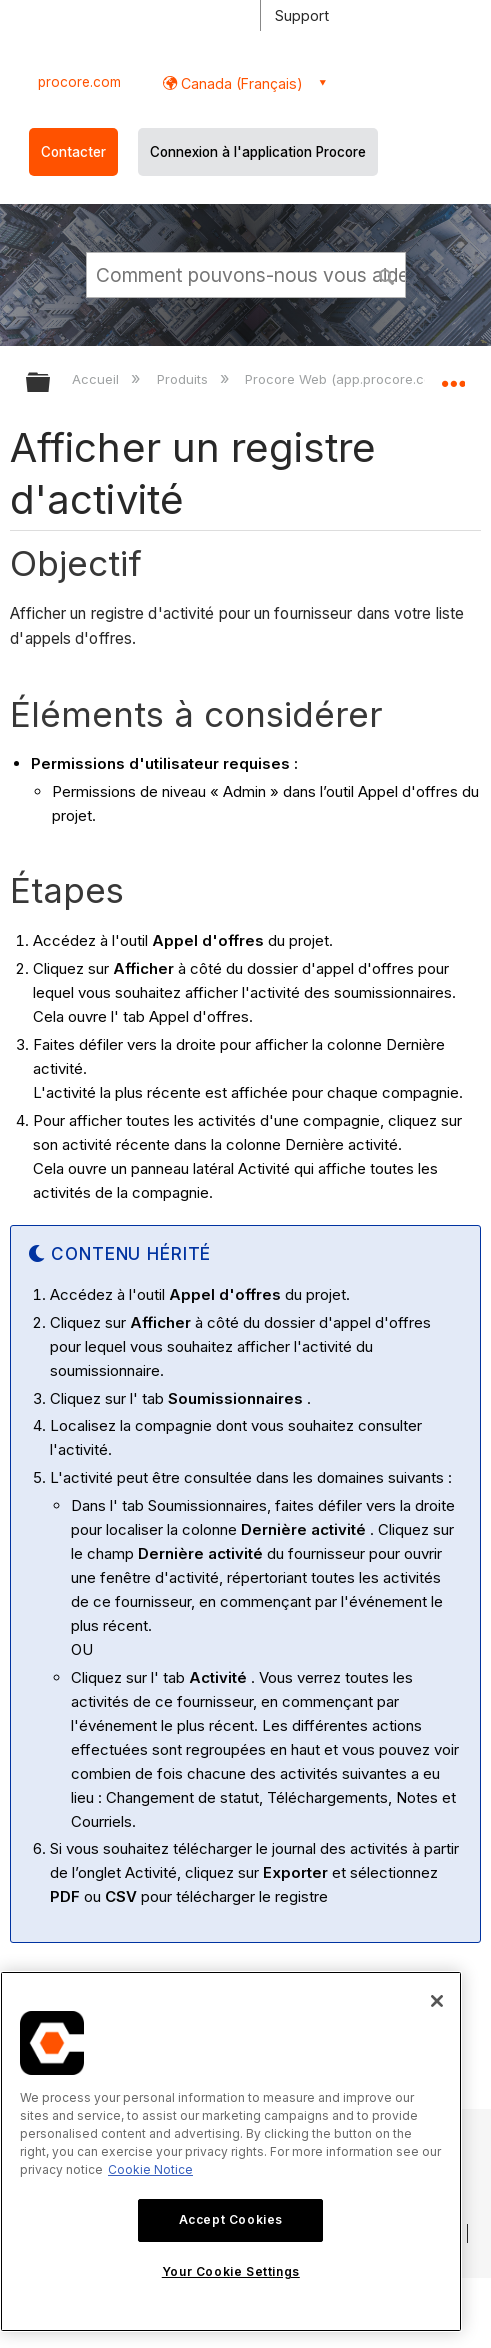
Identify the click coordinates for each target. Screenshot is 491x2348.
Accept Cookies (231, 2219)
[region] (231, 2151)
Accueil (97, 379)
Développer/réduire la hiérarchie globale (51, 383)
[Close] (437, 2001)
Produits (184, 379)
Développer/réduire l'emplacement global (453, 376)
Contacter (73, 152)
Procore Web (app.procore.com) (348, 379)
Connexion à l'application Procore (258, 152)
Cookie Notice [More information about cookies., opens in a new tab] (150, 2169)
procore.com (79, 82)
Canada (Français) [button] (240, 83)
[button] (387, 274)
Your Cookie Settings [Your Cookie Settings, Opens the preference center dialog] (231, 2271)
